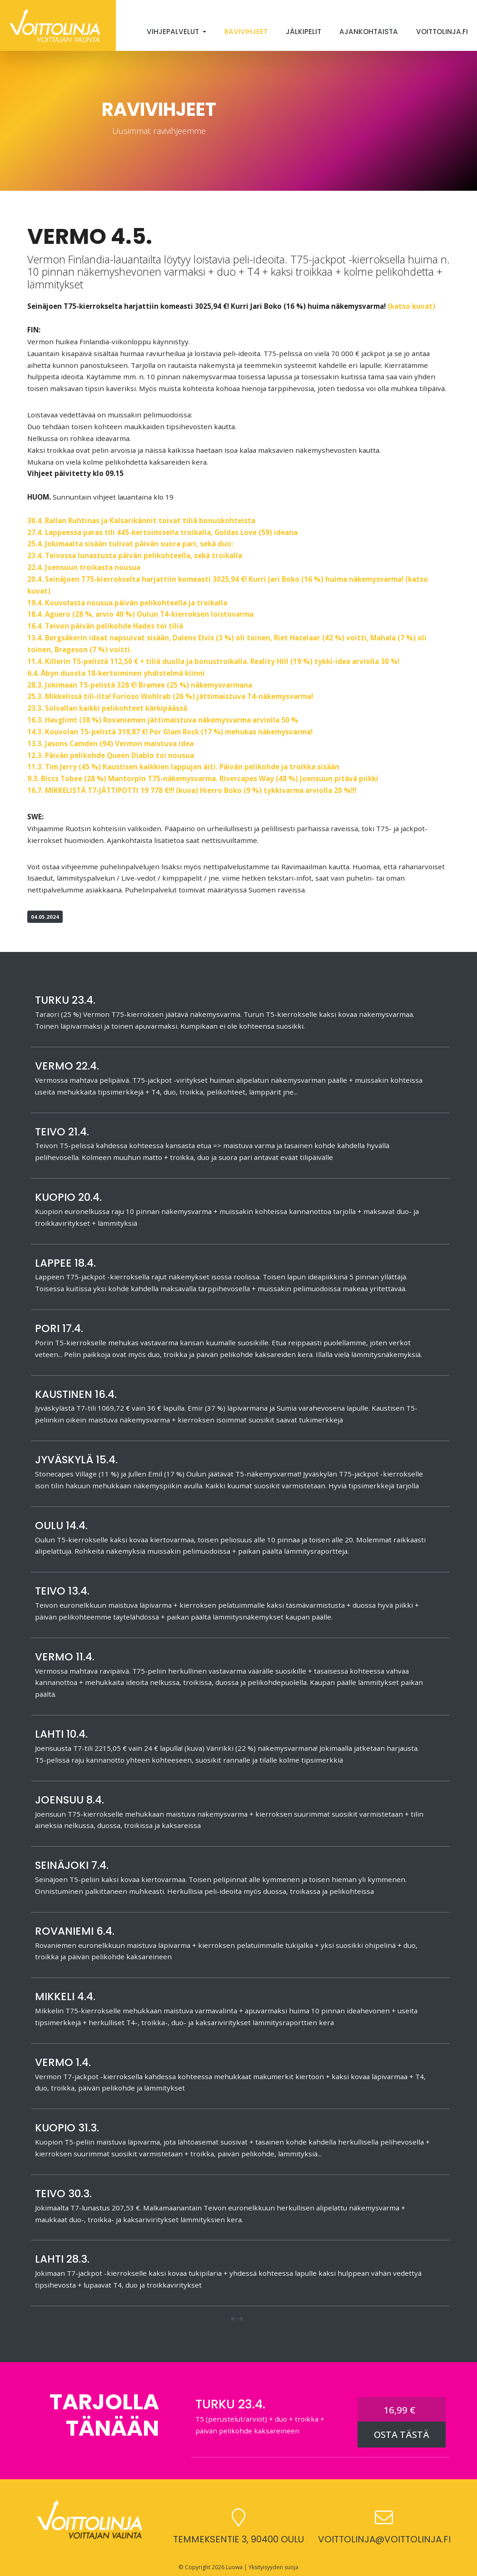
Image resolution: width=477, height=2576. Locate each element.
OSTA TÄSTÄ (401, 2434)
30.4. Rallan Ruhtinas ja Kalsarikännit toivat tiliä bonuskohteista (141, 520)
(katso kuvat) (411, 306)
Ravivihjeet (246, 31)
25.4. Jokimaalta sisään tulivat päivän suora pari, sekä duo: (130, 543)
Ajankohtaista (368, 31)
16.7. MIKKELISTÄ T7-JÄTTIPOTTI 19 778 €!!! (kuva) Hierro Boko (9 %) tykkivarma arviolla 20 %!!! (191, 790)
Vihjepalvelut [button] (174, 31)
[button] (236, 2319)
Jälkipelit (303, 31)
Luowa (234, 2567)
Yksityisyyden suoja (273, 2567)
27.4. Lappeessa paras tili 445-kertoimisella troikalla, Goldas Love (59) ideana (162, 532)
